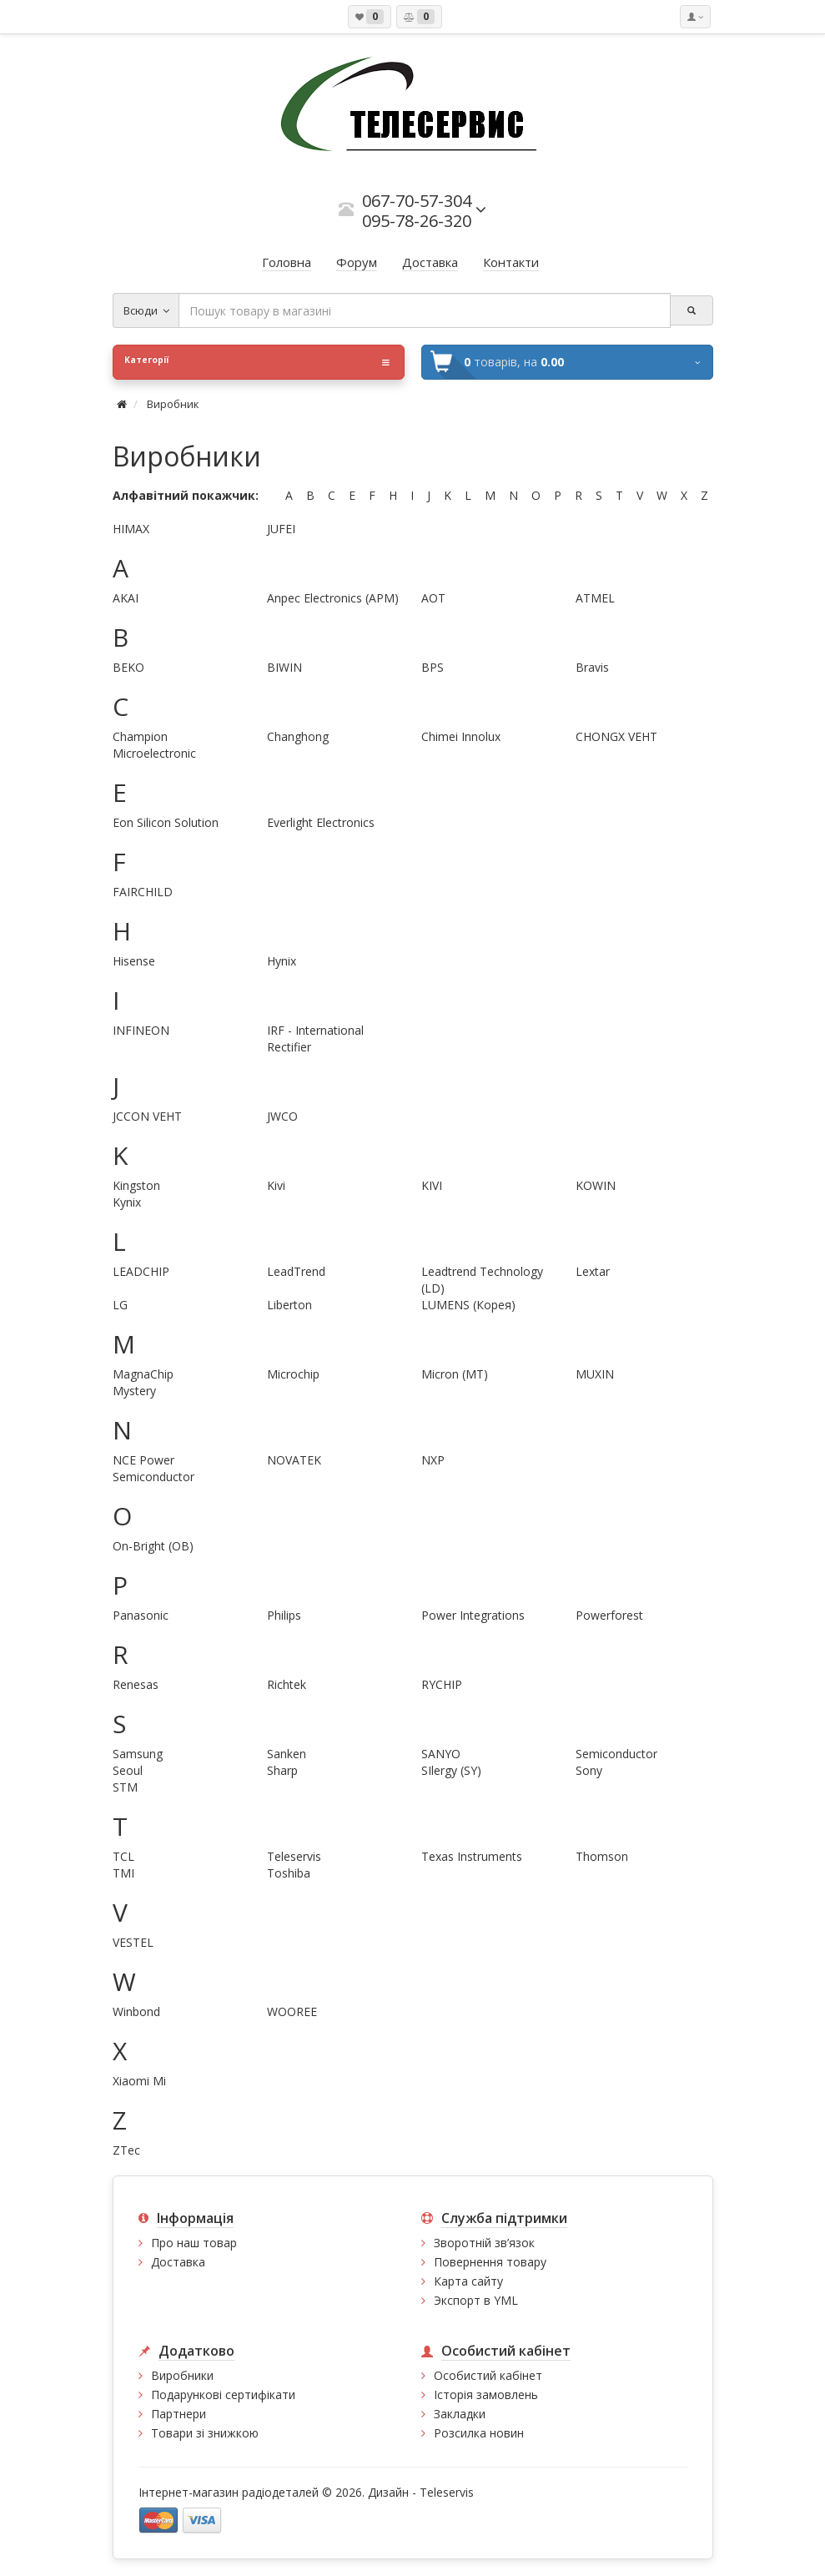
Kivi (276, 1185)
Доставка (178, 2262)
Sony (589, 1770)
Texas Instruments (471, 1856)
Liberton (289, 1305)
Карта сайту (468, 2281)
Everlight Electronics (321, 822)
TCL (123, 1856)
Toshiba (288, 1873)
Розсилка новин (479, 2433)
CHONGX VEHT (616, 736)
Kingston (136, 1185)
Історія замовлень (486, 2394)
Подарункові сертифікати (223, 2394)
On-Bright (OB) (153, 1546)
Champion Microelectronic (154, 744)
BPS (432, 667)
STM (125, 1787)
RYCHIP (441, 1684)
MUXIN (595, 1374)
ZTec (126, 2150)
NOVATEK (294, 1460)
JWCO (282, 1116)
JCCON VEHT (147, 1116)
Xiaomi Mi (139, 2081)
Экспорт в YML (476, 2300)
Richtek (286, 1684)
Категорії (257, 362)
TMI (123, 1873)
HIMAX (131, 529)
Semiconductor (616, 1754)
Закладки (459, 2414)
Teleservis (294, 1856)
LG (120, 1305)
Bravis (592, 667)
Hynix (281, 961)
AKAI (125, 598)
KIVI (431, 1185)
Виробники (182, 2375)
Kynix (127, 1202)
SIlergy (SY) (451, 1770)
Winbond (136, 2011)
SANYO (440, 1754)
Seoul (128, 1770)
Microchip (293, 1374)
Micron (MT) (454, 1374)
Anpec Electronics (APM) (333, 598)
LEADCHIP (141, 1271)
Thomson (602, 1856)
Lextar (593, 1271)
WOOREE (292, 2011)
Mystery (134, 1391)
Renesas (135, 1684)
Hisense (134, 961)
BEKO (128, 667)
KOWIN (596, 1185)
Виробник (173, 403)
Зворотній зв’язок (484, 2243)
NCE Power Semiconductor (153, 1468)
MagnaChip (143, 1374)
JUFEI (281, 529)
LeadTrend (296, 1271)
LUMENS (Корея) (468, 1305)
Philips (284, 1615)
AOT (433, 598)
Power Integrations (473, 1615)
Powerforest (609, 1615)
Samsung (138, 1754)
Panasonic (141, 1615)
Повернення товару (490, 2262)
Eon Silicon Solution (166, 822)
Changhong (298, 736)
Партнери (178, 2414)
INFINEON (141, 1030)
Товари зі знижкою (205, 2433)
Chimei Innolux (461, 736)
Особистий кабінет (488, 2375)
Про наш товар (194, 2243)
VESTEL (133, 1942)
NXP (433, 1460)
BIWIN (284, 667)
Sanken (286, 1754)
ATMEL (595, 598)
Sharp (282, 1770)
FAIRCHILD (143, 892)
